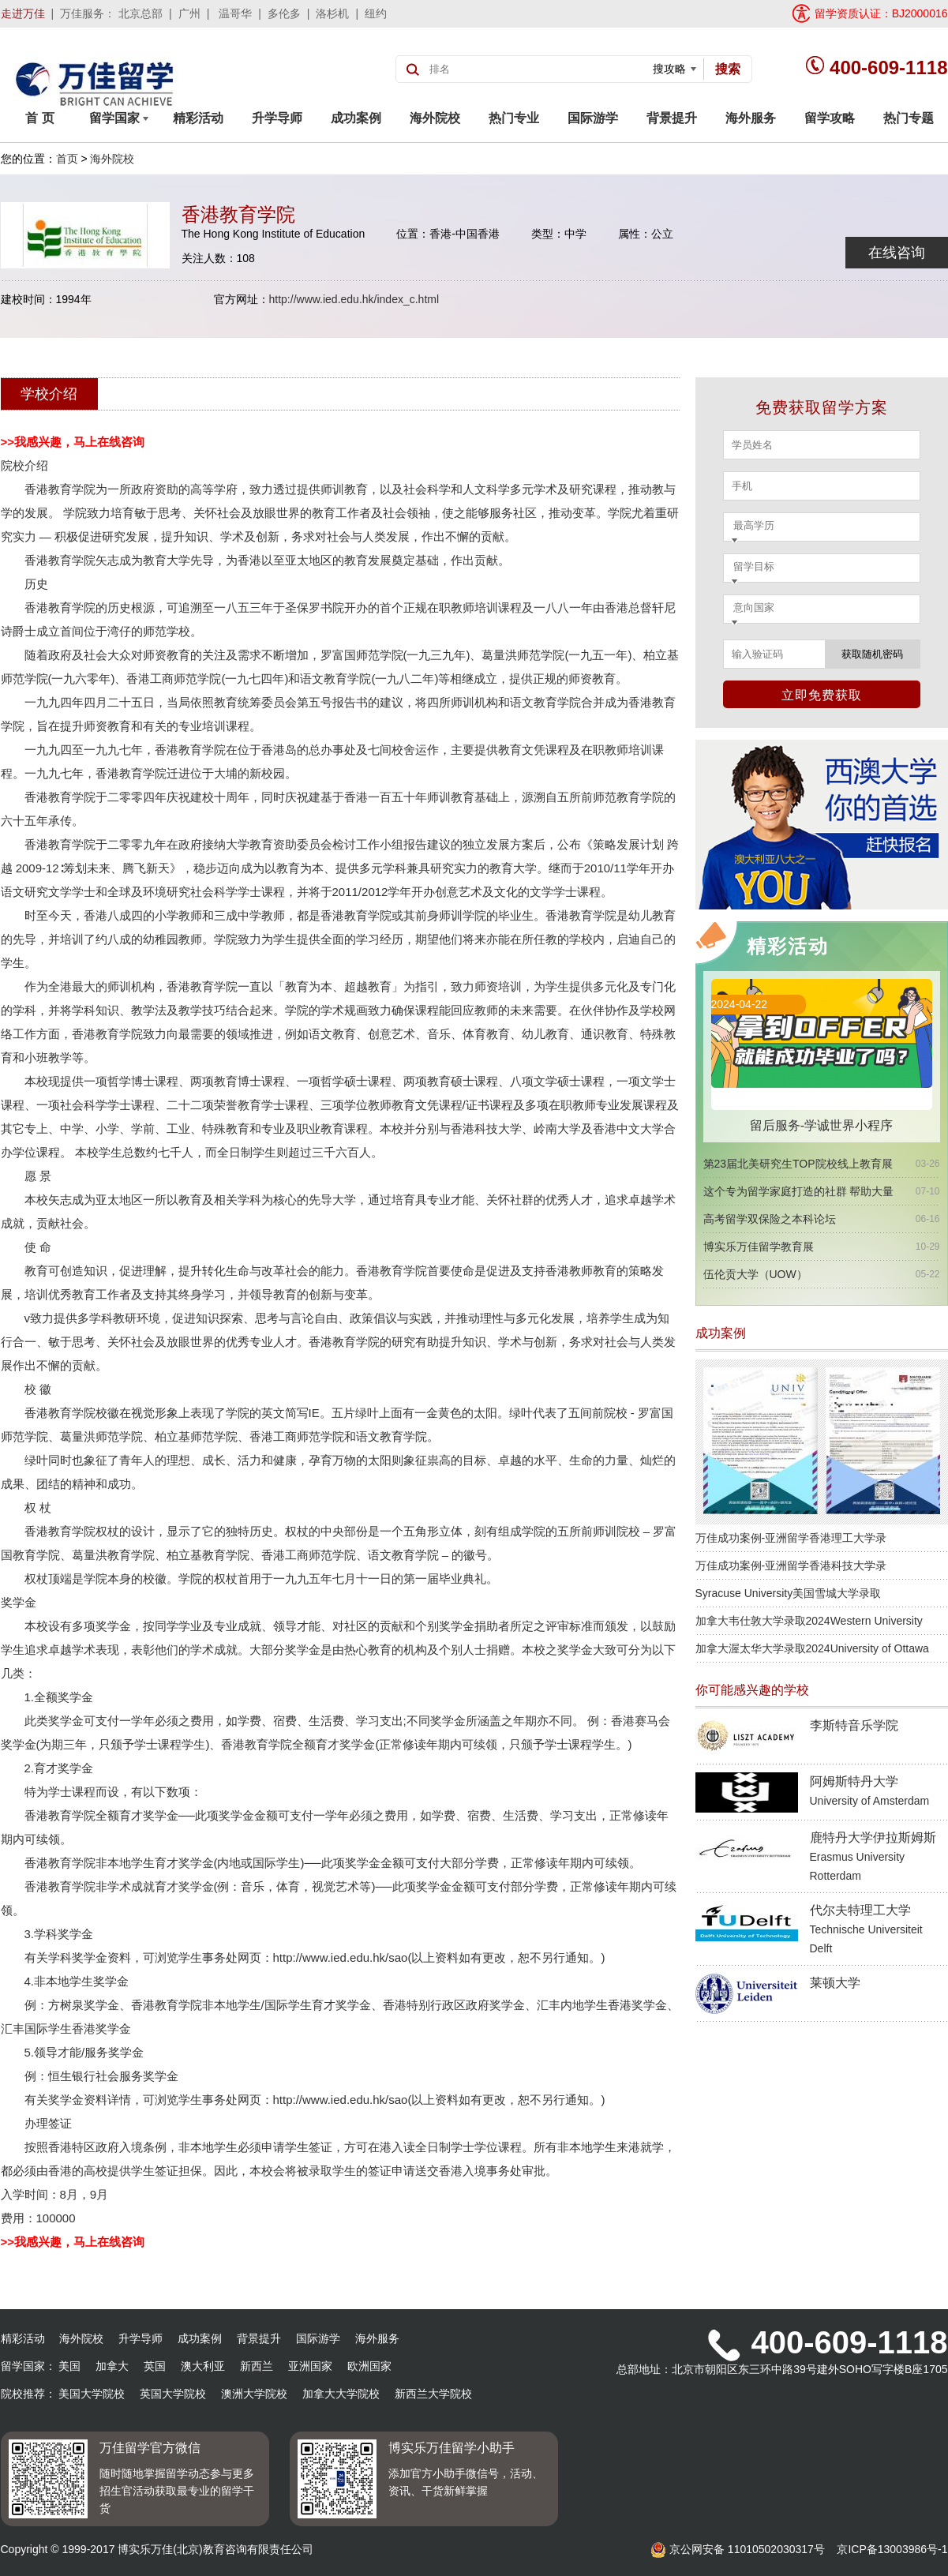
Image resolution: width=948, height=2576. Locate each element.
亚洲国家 (310, 2366)
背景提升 (671, 118)
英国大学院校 (173, 2393)
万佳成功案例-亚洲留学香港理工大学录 (791, 1538)
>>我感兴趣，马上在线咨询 (73, 441)
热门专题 (908, 118)
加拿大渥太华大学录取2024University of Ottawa (812, 1648)
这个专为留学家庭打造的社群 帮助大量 (798, 1191)
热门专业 (514, 118)
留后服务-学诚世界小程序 (821, 1125)
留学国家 (118, 118)
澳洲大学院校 (254, 2393)
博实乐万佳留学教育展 (758, 1246)
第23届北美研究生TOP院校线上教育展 (798, 1163)
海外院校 (435, 118)
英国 (155, 2366)
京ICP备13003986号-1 (892, 2549)
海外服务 (750, 118)
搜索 (727, 69)
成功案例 (356, 118)
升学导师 (277, 118)
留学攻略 (829, 118)
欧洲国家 (369, 2366)
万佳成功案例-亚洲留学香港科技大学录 (791, 1565)
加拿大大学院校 (341, 2393)
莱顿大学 (835, 1982)
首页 (67, 158)
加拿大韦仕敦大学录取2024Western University (809, 1620)
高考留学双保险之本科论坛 (769, 1219)
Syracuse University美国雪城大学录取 (788, 1593)
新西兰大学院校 (433, 2393)
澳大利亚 (203, 2366)
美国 (69, 2366)
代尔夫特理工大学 (866, 1929)
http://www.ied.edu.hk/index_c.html (354, 299)
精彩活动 (198, 118)
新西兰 (256, 2366)
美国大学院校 (91, 2393)
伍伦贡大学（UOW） (755, 1274)
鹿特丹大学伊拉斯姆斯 (873, 1856)
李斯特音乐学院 (854, 1725)
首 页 (39, 118)
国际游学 (593, 118)
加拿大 (112, 2366)
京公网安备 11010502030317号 (737, 2549)
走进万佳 (23, 13)
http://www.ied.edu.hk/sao (340, 1957)
